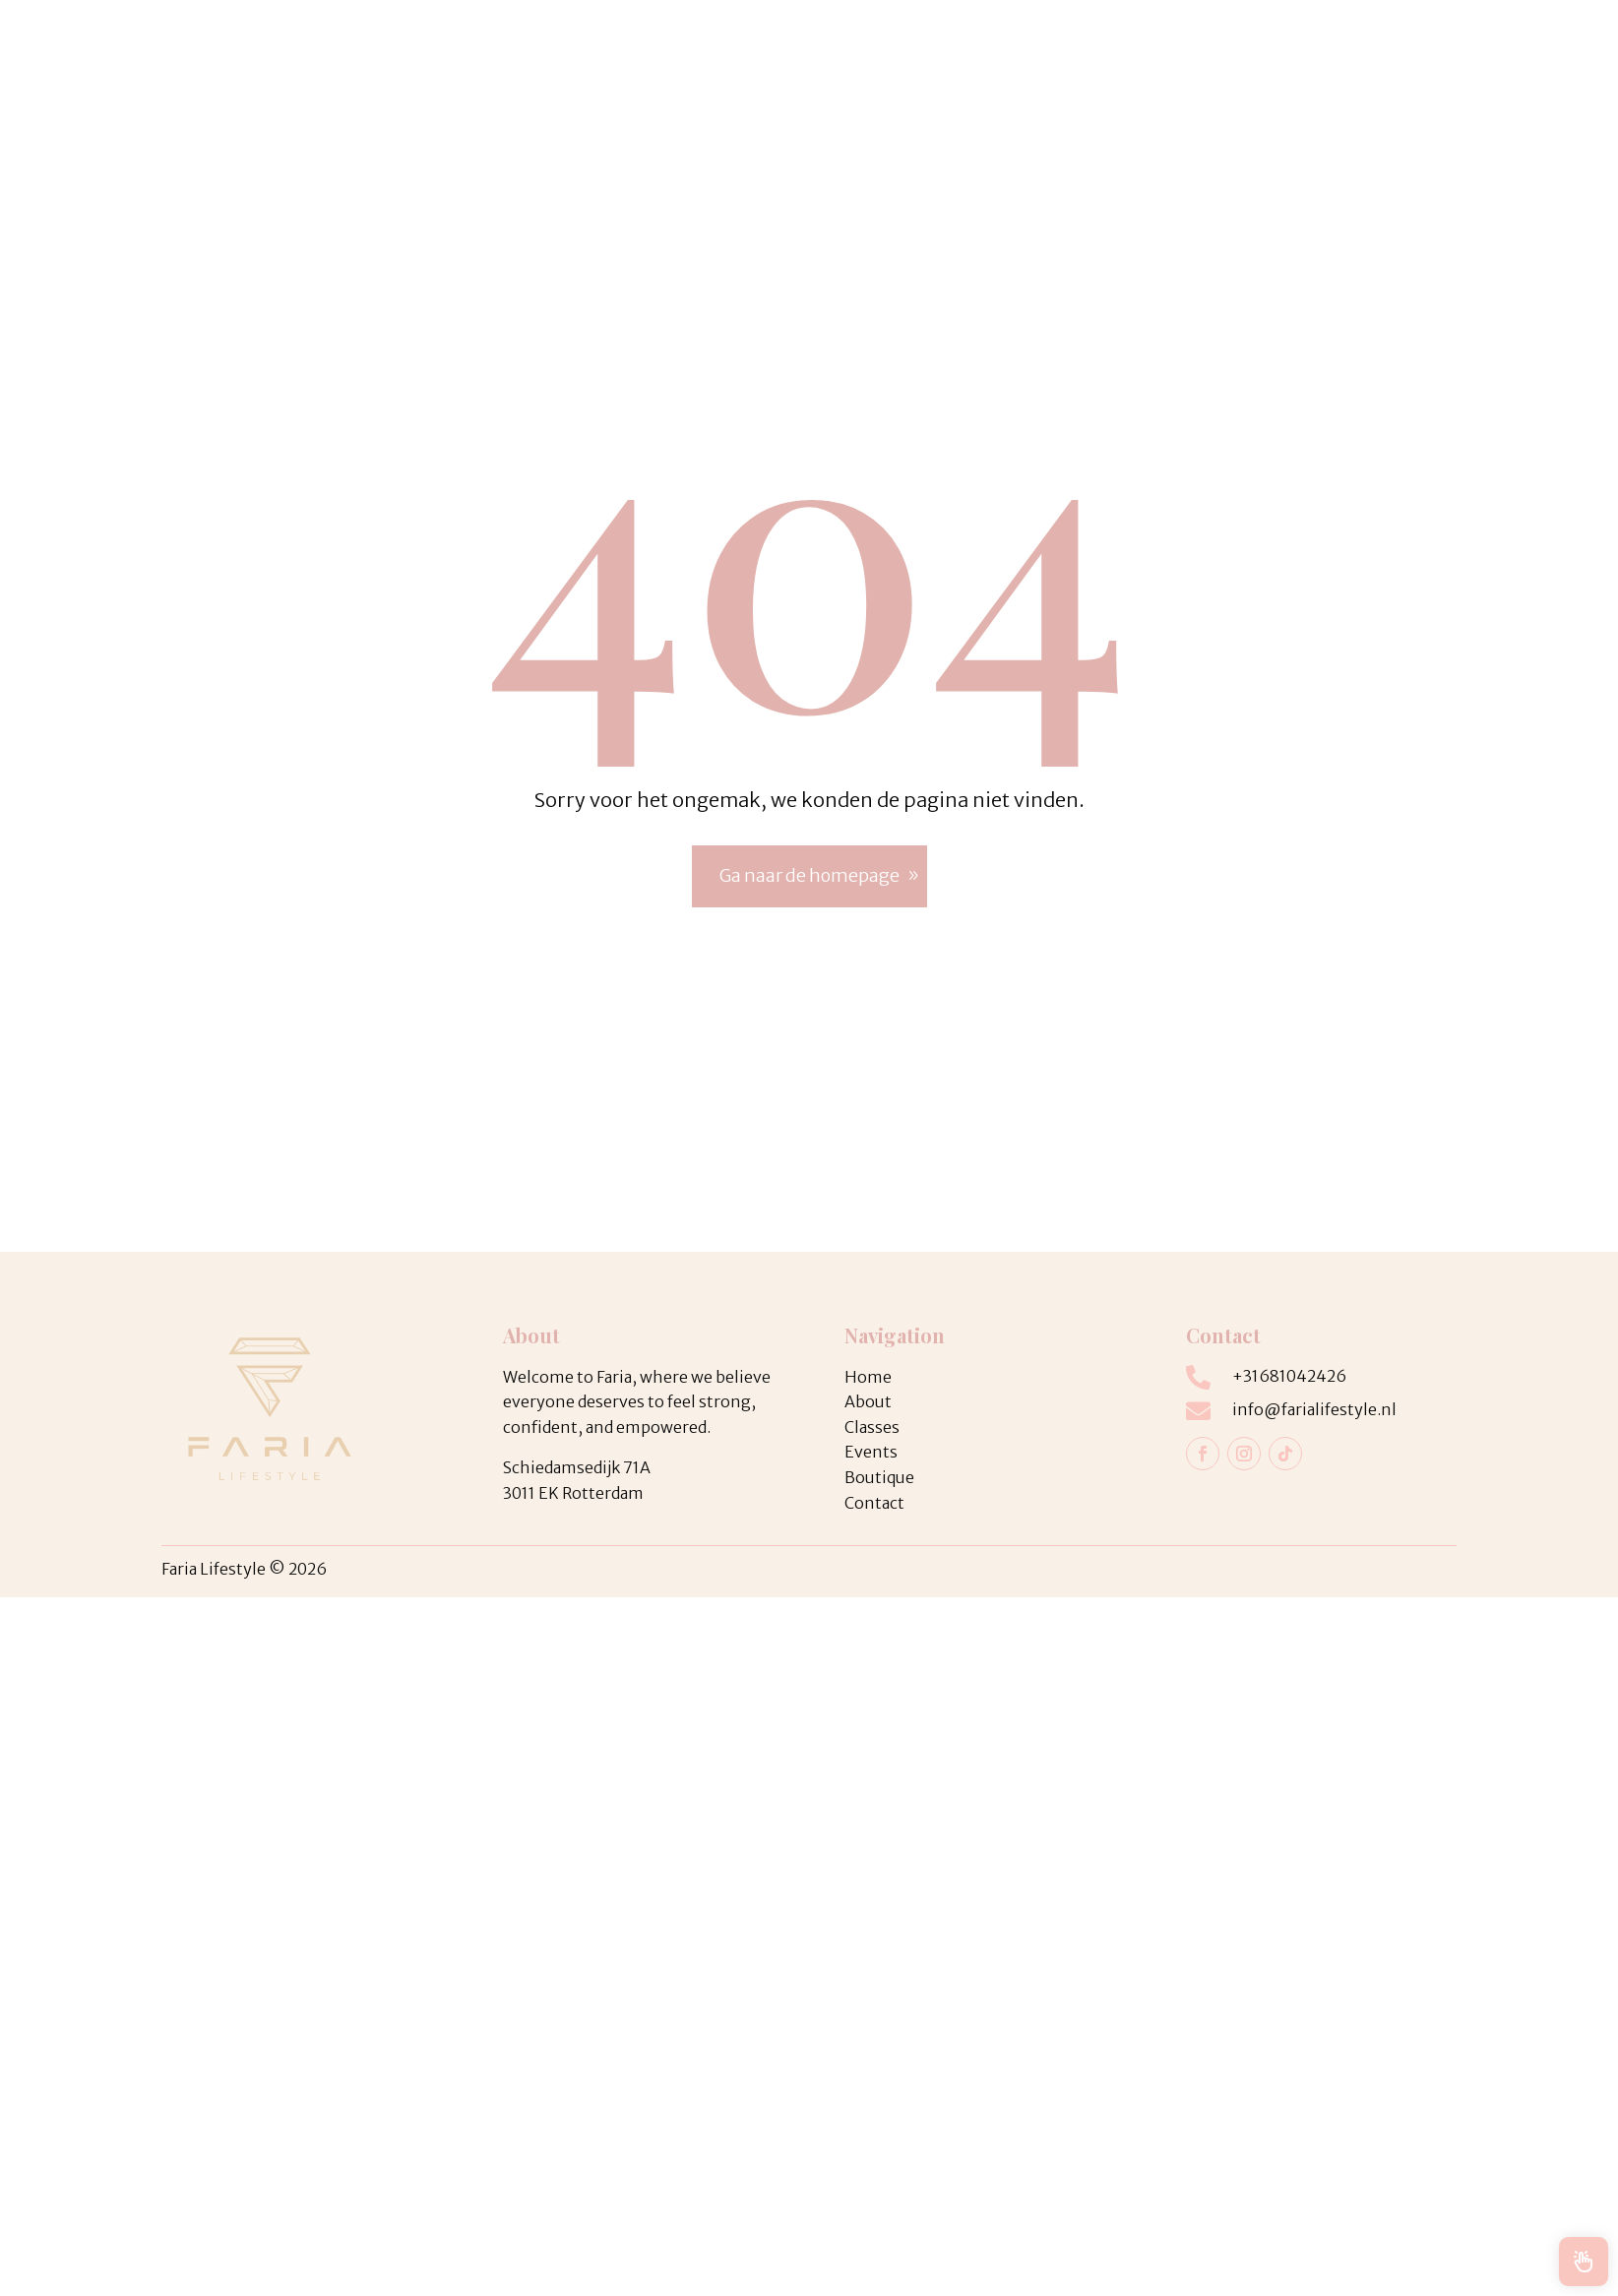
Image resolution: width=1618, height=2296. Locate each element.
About (1180, 57)
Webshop (1095, 57)
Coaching (366, 57)
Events (556, 57)
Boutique (777, 57)
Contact (1259, 57)
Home (1009, 57)
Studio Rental (661, 57)
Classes (456, 57)
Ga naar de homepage (809, 875)
